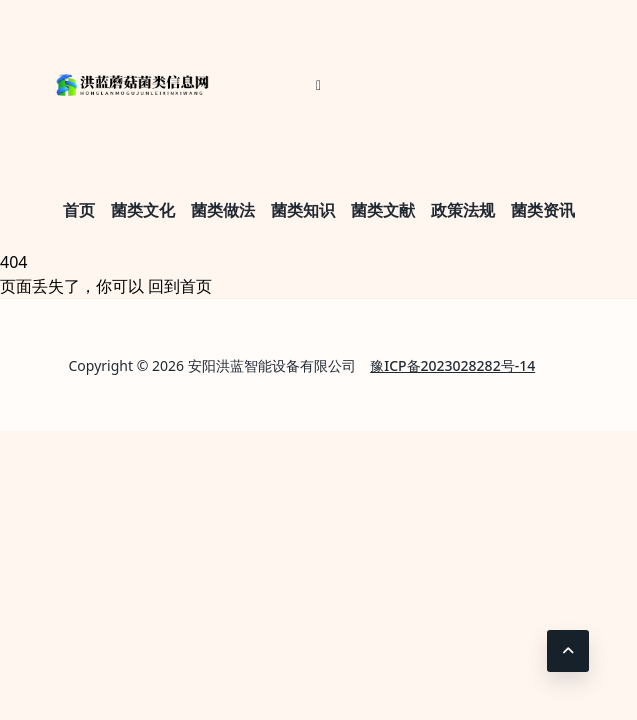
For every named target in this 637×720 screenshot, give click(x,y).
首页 (79, 210)
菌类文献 (383, 210)
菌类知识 (303, 210)
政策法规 (463, 210)
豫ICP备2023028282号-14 (452, 365)
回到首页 (180, 286)
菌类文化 (143, 210)
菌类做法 (223, 210)
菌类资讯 (543, 210)
